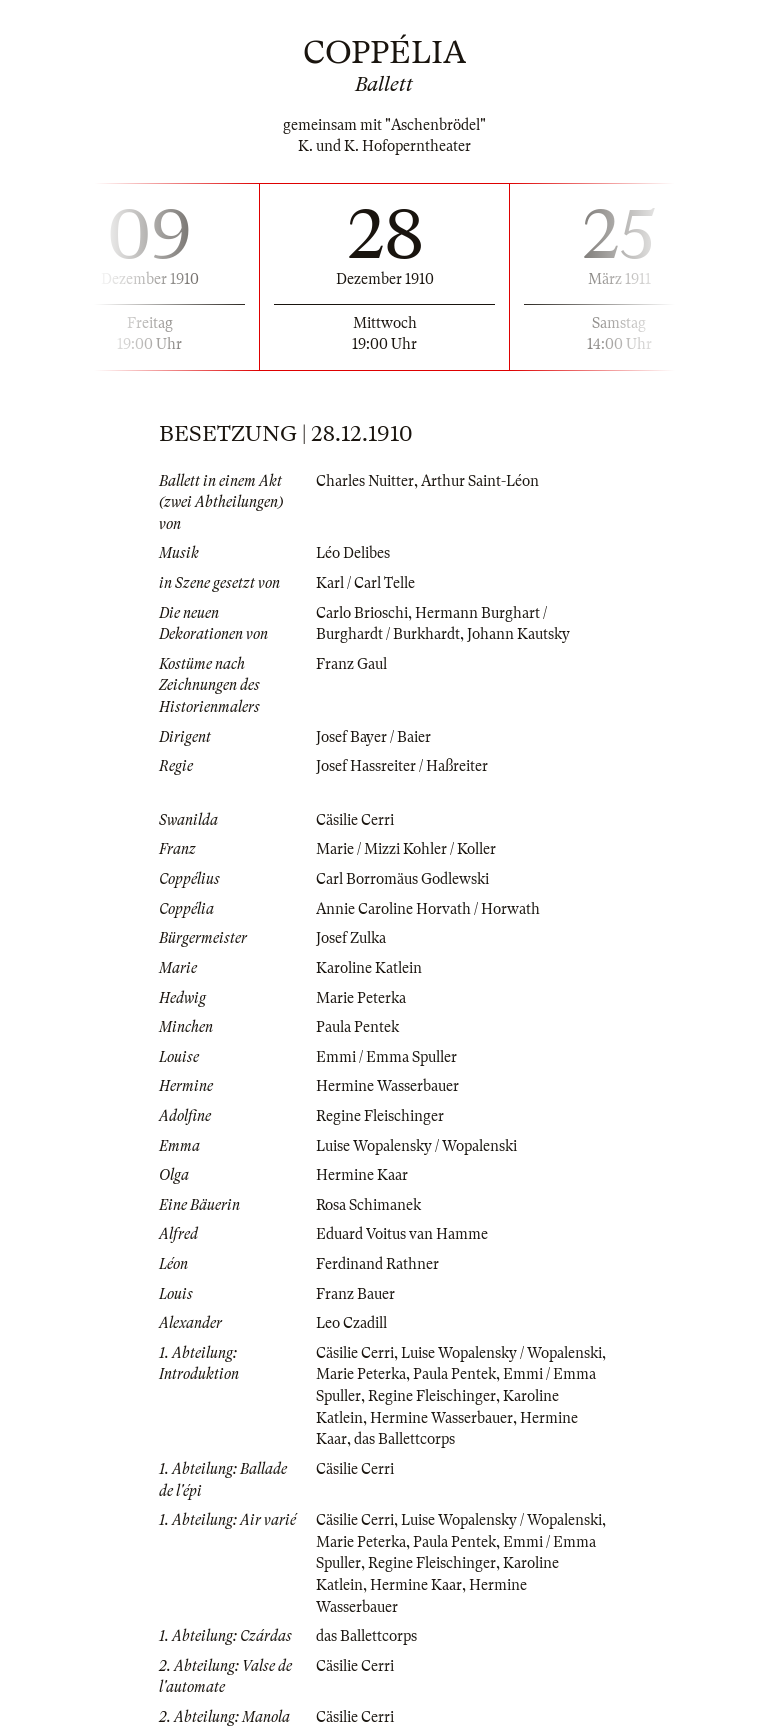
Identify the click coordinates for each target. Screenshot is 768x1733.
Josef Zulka (351, 938)
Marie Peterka (361, 998)
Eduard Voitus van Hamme (402, 1234)
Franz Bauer (355, 1294)
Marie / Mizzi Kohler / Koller (406, 849)
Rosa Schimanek (368, 1205)
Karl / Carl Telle (365, 583)
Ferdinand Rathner (377, 1264)
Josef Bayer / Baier (373, 737)
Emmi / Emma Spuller (386, 1057)
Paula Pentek (357, 1027)
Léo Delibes (353, 553)
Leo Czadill (351, 1323)
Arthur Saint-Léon (480, 481)
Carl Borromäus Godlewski (402, 879)
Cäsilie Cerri (355, 820)
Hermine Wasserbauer (387, 1086)
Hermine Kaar (362, 1175)
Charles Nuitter (365, 481)
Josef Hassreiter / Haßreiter (402, 766)
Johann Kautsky (518, 634)
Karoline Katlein (369, 968)
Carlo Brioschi (362, 613)
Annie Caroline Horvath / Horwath (428, 909)
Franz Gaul (351, 664)
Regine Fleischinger (380, 1116)
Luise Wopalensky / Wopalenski (416, 1146)
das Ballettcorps (404, 1439)
